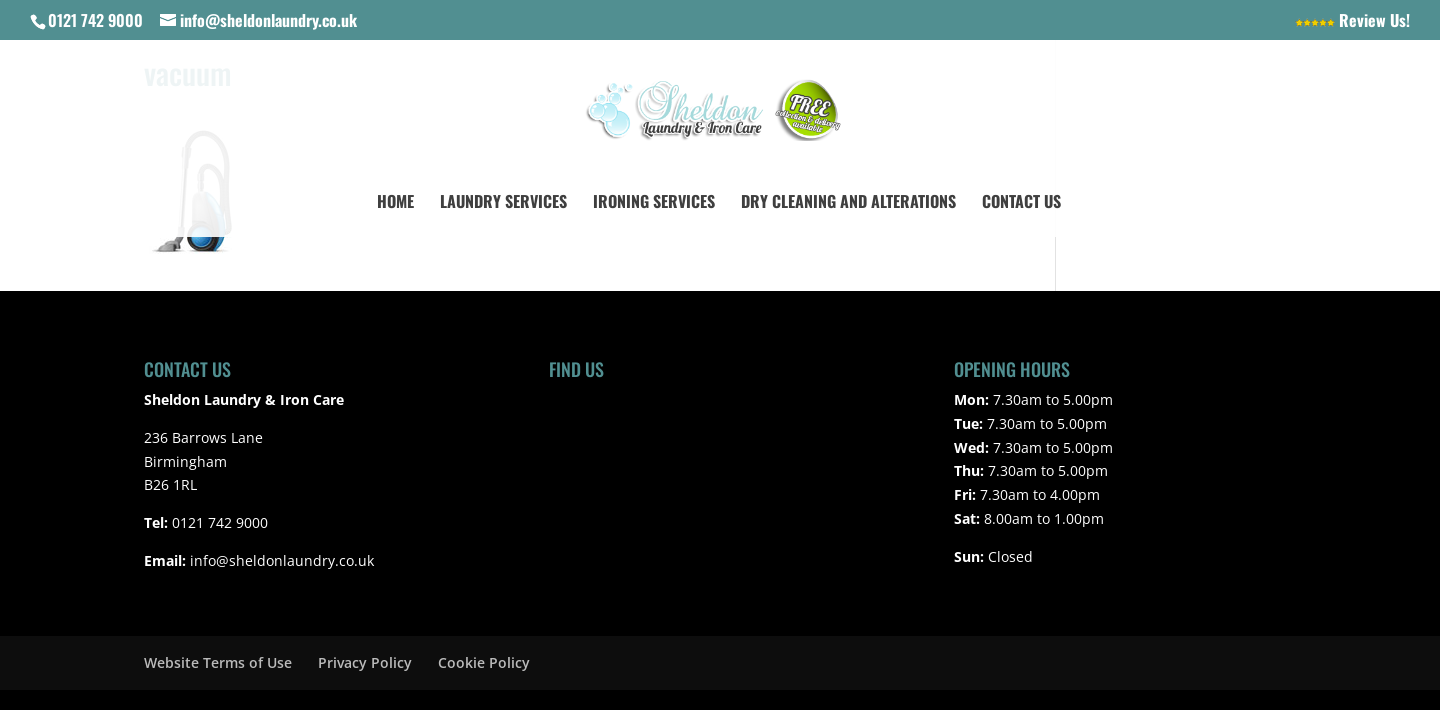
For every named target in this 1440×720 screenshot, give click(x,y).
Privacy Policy (365, 662)
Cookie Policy (484, 662)
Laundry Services (503, 203)
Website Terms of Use (218, 662)
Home (395, 203)
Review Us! (1352, 22)
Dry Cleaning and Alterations (848, 203)
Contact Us (1021, 203)
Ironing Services (654, 203)
